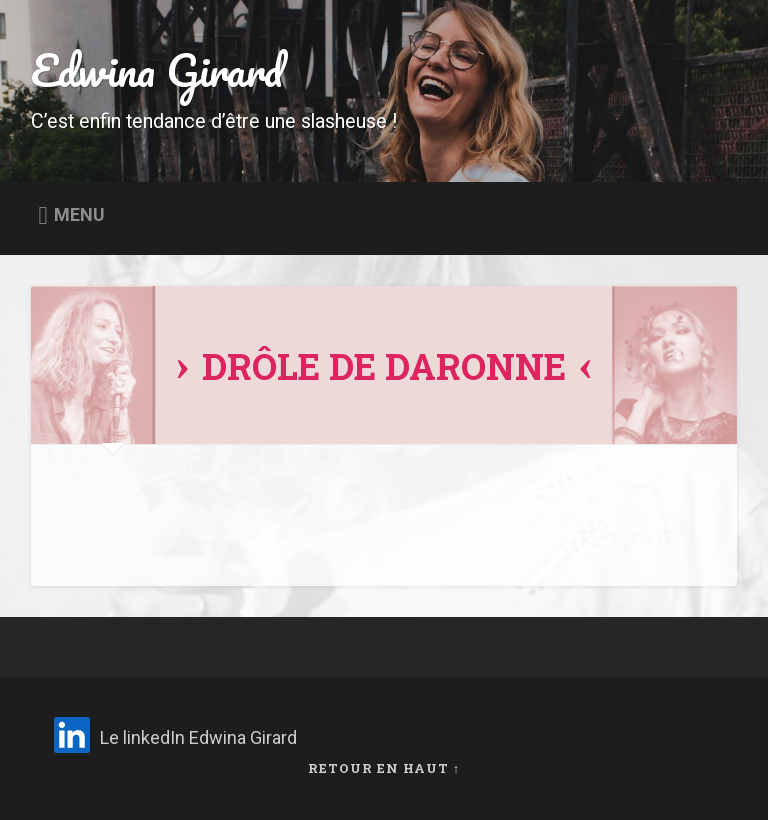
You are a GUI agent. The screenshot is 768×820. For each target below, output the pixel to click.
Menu (79, 215)
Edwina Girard (157, 69)
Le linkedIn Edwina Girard (198, 737)
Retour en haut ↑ (384, 768)
